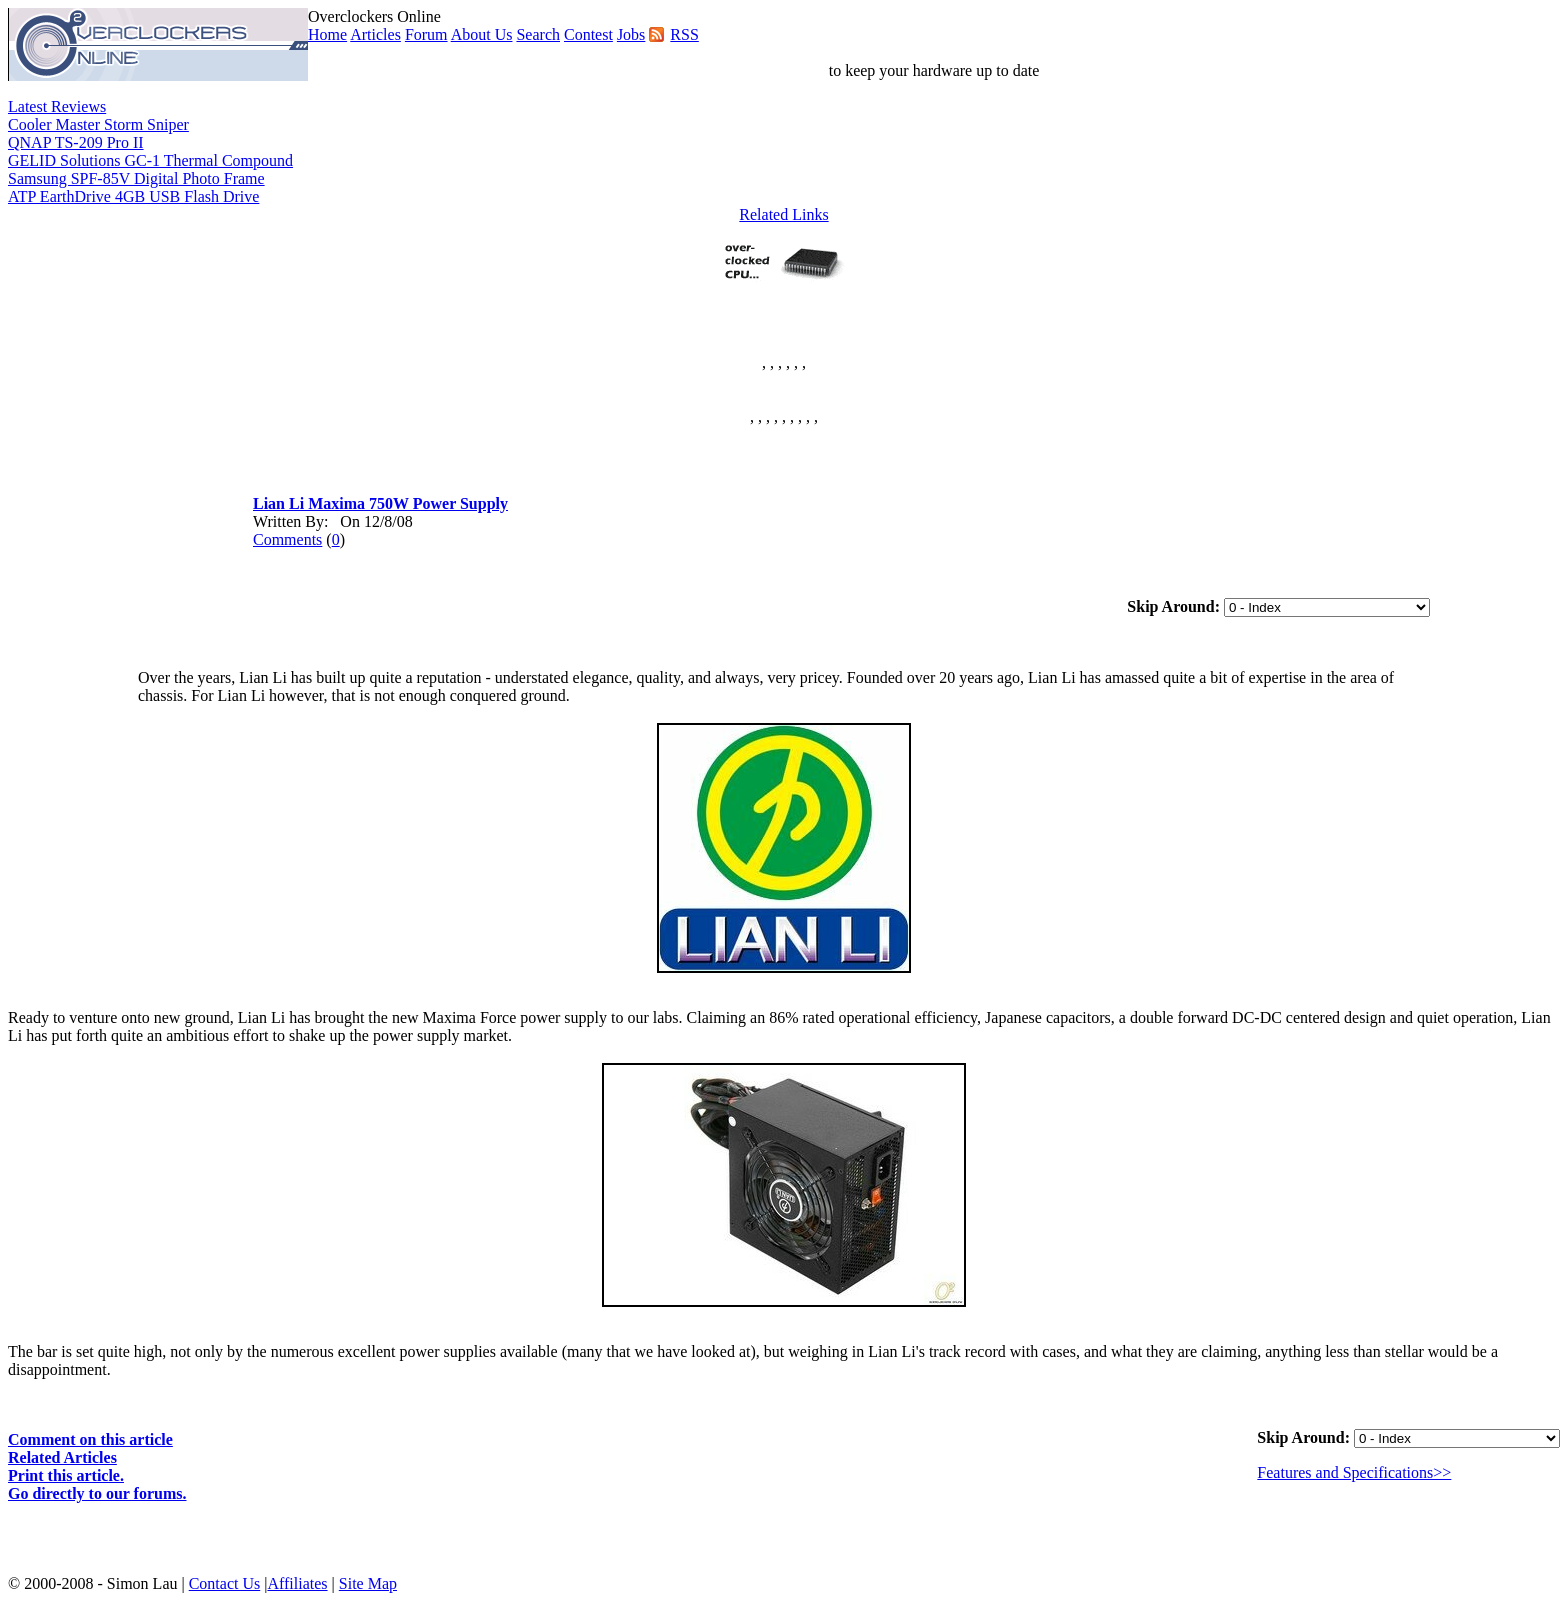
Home (327, 34)
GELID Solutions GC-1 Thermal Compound (150, 160)
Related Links (783, 214)
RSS (684, 34)
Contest (588, 34)
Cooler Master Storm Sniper (98, 124)
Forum (426, 34)
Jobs (631, 34)
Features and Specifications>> (1354, 1472)
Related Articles (62, 1457)
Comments (287, 539)
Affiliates (297, 1583)
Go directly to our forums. (97, 1493)
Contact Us (225, 1583)
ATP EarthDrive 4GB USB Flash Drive (133, 196)
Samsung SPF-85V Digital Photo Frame (136, 178)
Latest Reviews (57, 106)
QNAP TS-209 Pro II (76, 142)
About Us (482, 34)
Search (538, 34)
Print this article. (66, 1475)
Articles (375, 34)
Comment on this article (90, 1439)
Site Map (368, 1583)
